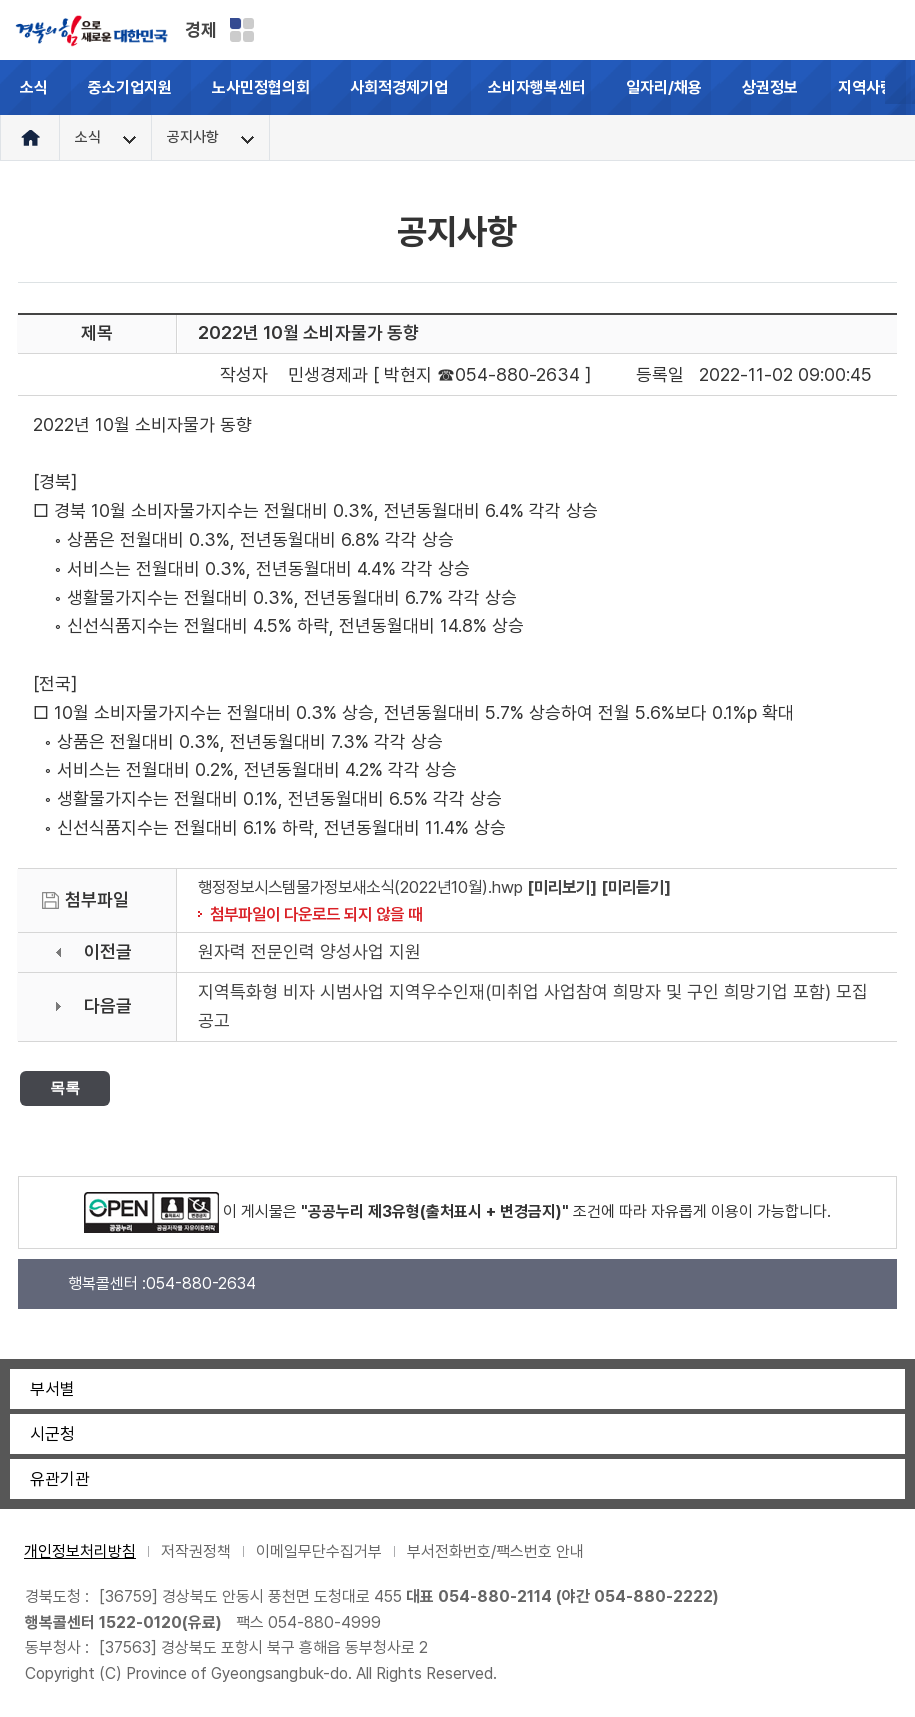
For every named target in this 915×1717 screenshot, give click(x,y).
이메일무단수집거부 (319, 1551)
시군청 (52, 1434)
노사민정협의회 (261, 87)
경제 (201, 29)
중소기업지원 (130, 87)
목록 (65, 1087)
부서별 (52, 1389)
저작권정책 (196, 1551)
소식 (34, 87)
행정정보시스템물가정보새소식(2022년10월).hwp (360, 887)
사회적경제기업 (399, 87)
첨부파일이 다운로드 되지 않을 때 (316, 914)
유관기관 (60, 1479)
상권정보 (770, 87)
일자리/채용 (664, 87)
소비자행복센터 (537, 87)
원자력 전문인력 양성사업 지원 (309, 951)
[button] (900, 87)
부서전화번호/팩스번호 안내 (495, 1551)
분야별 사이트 (242, 30)
